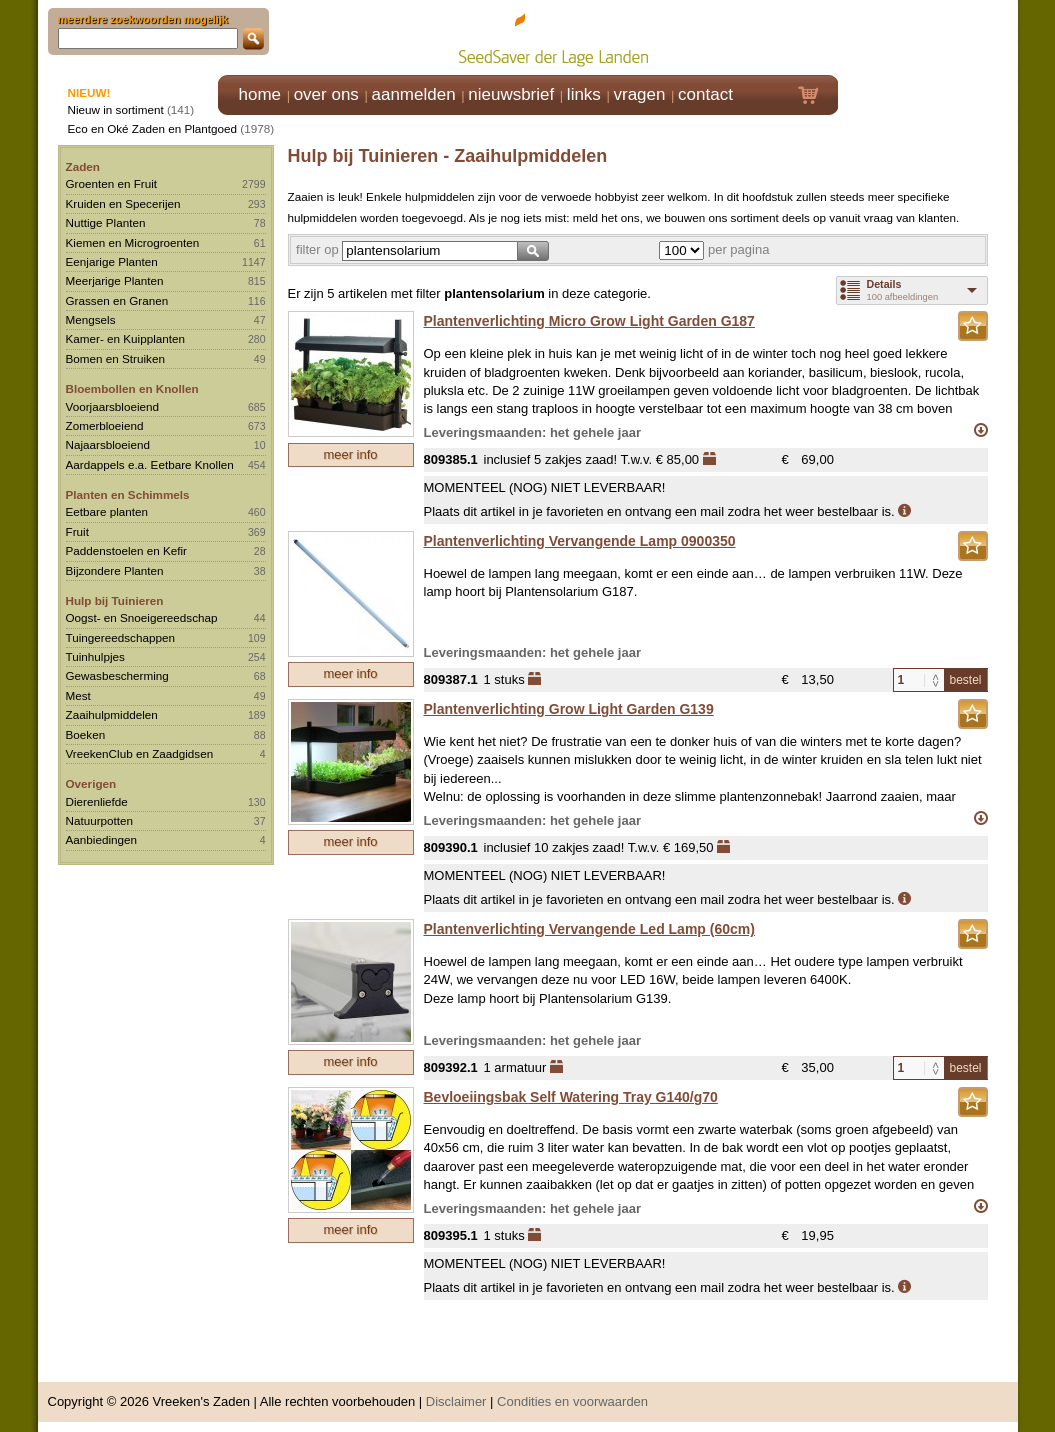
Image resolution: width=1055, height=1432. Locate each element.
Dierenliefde (97, 801)
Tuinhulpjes (95, 656)
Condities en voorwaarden (572, 1401)
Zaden (83, 166)
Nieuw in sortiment (116, 109)
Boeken (86, 734)
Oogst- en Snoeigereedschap (142, 617)
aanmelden (413, 94)
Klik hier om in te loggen (928, 36)
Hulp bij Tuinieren (115, 600)
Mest (78, 695)
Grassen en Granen (117, 300)
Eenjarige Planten (112, 261)
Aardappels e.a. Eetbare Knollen (150, 464)
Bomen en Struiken (115, 358)
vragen (640, 94)
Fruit (77, 531)
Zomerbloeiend (105, 425)
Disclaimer (456, 1401)
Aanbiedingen (102, 839)
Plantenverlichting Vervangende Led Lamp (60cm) (589, 929)
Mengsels (91, 319)
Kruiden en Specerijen (123, 203)
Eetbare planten (107, 511)
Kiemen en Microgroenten (133, 242)
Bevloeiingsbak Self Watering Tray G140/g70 (571, 1097)
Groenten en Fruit (112, 183)
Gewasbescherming (117, 675)
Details (884, 284)
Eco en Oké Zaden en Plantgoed (153, 128)
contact (705, 94)
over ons (326, 94)
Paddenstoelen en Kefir (127, 550)
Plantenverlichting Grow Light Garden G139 (569, 709)
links (584, 94)
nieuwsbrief (511, 94)
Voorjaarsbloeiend (113, 406)
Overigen (91, 783)
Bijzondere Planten (115, 570)
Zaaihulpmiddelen (112, 714)
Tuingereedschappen (120, 637)
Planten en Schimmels (128, 494)
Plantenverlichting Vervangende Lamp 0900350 (580, 541)
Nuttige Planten (106, 222)
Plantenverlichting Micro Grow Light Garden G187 (589, 321)
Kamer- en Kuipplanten (126, 338)
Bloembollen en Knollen (132, 388)
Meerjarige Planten (115, 280)
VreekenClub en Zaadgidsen (140, 753)
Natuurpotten (100, 820)
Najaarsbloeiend (108, 444)
